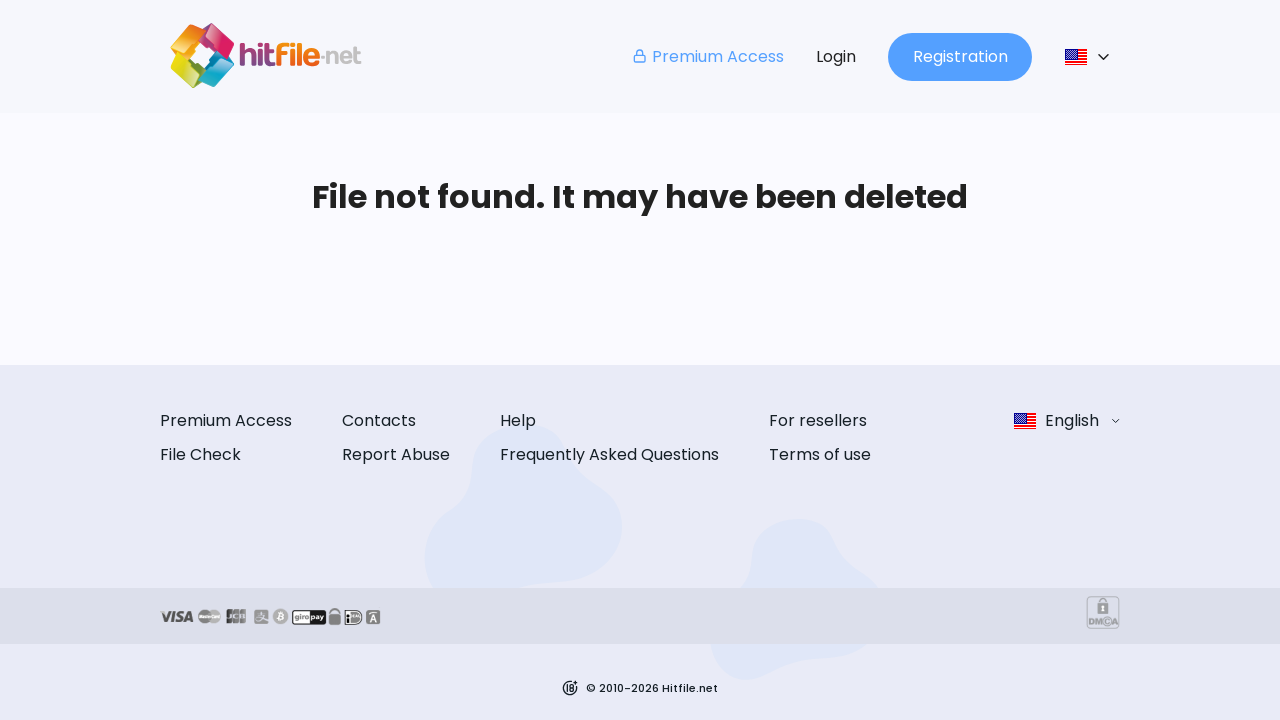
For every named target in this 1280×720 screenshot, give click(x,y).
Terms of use (820, 454)
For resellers (818, 420)
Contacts (379, 420)
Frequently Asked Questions (609, 454)
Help (518, 420)
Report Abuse (396, 454)
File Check (200, 454)
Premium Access (707, 56)
